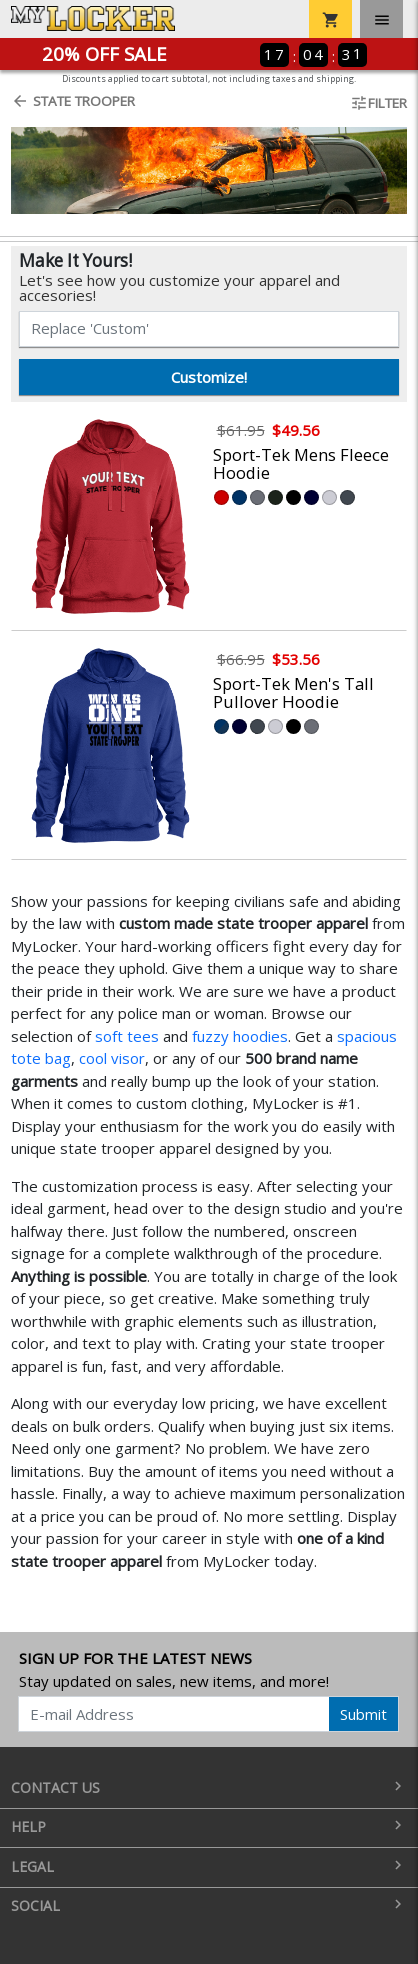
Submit (363, 1714)
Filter (378, 103)
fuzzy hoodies (240, 1036)
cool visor (112, 1058)
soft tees (127, 1036)
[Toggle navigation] (381, 19)
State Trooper (73, 101)
